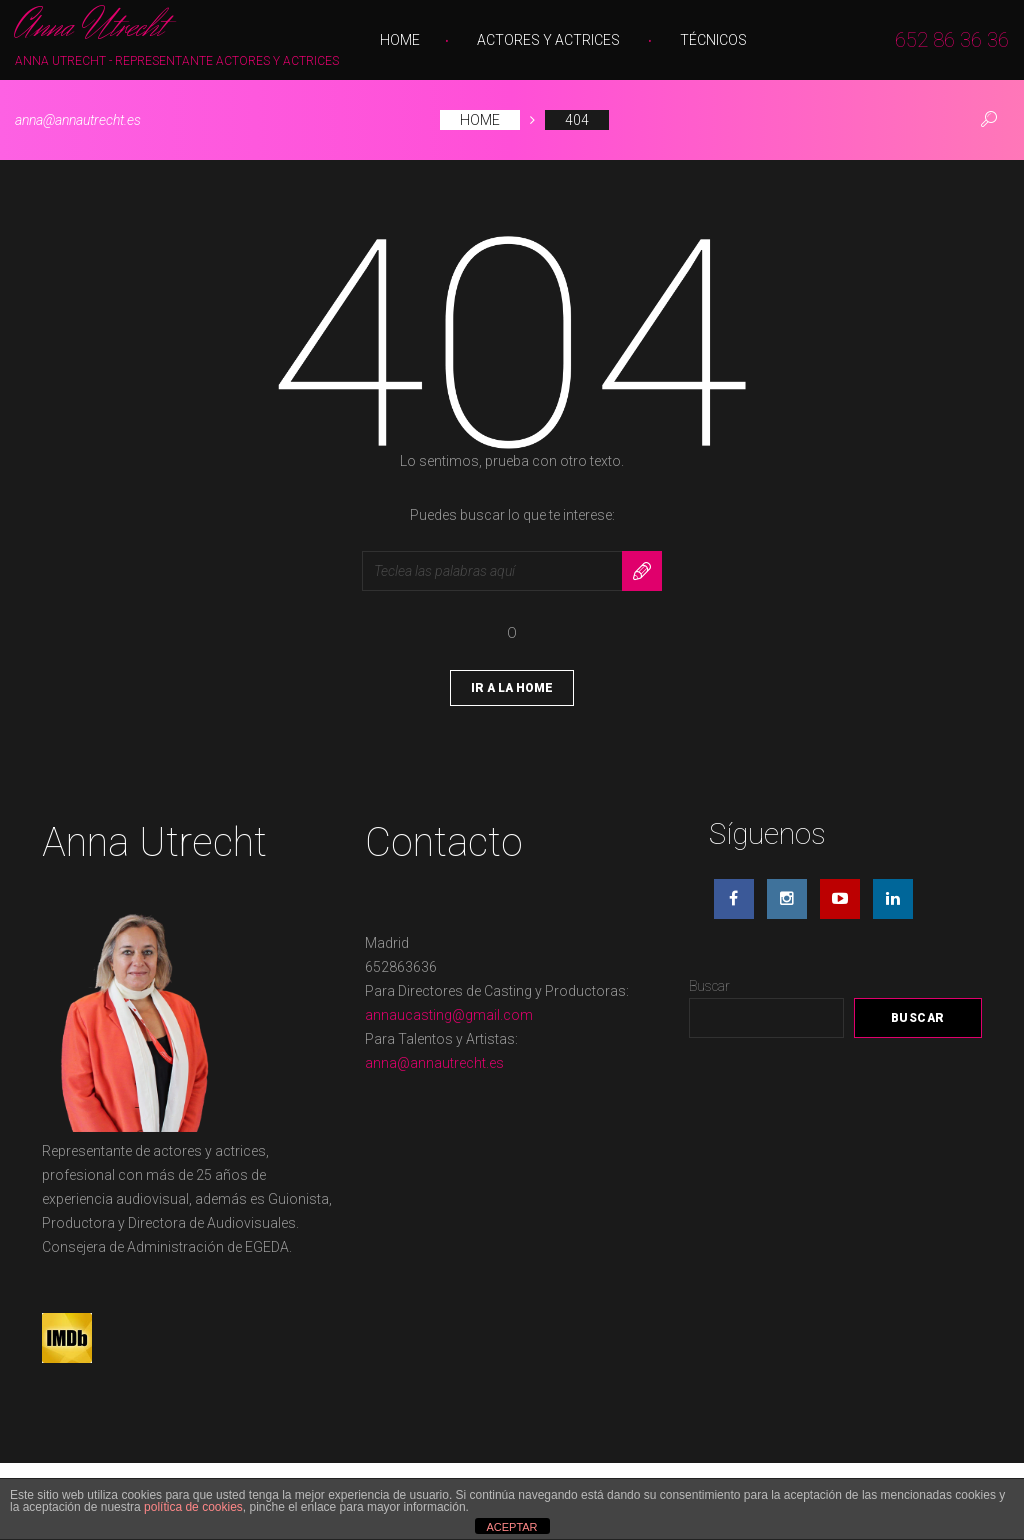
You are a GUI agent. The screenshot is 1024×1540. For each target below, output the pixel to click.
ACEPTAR (511, 1527)
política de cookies (193, 1507)
